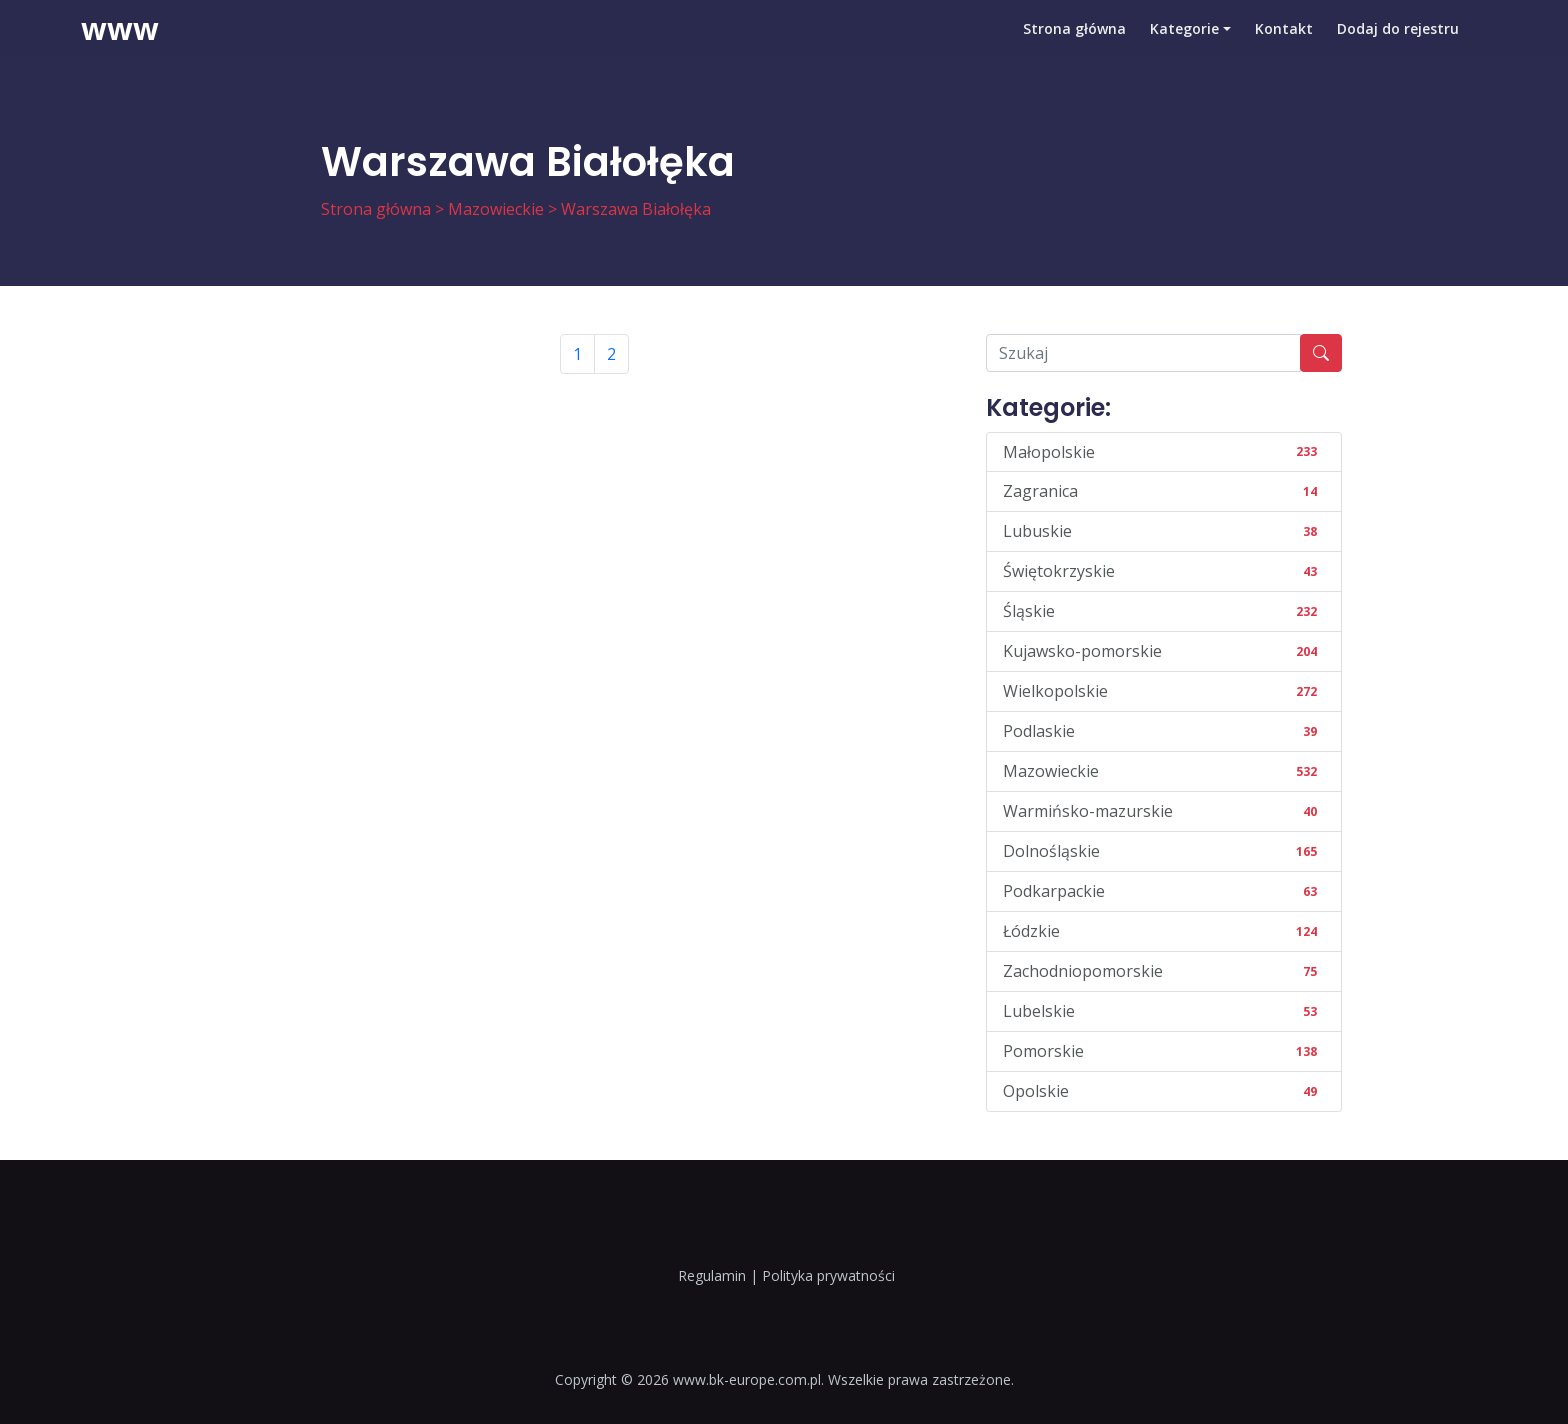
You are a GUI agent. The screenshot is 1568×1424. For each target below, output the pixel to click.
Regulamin (712, 1275)
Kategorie (1184, 44)
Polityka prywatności (828, 1275)
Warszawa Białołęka (636, 209)
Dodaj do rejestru (1398, 44)
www (120, 45)
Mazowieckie (496, 209)
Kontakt (1284, 44)
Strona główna (1074, 44)
